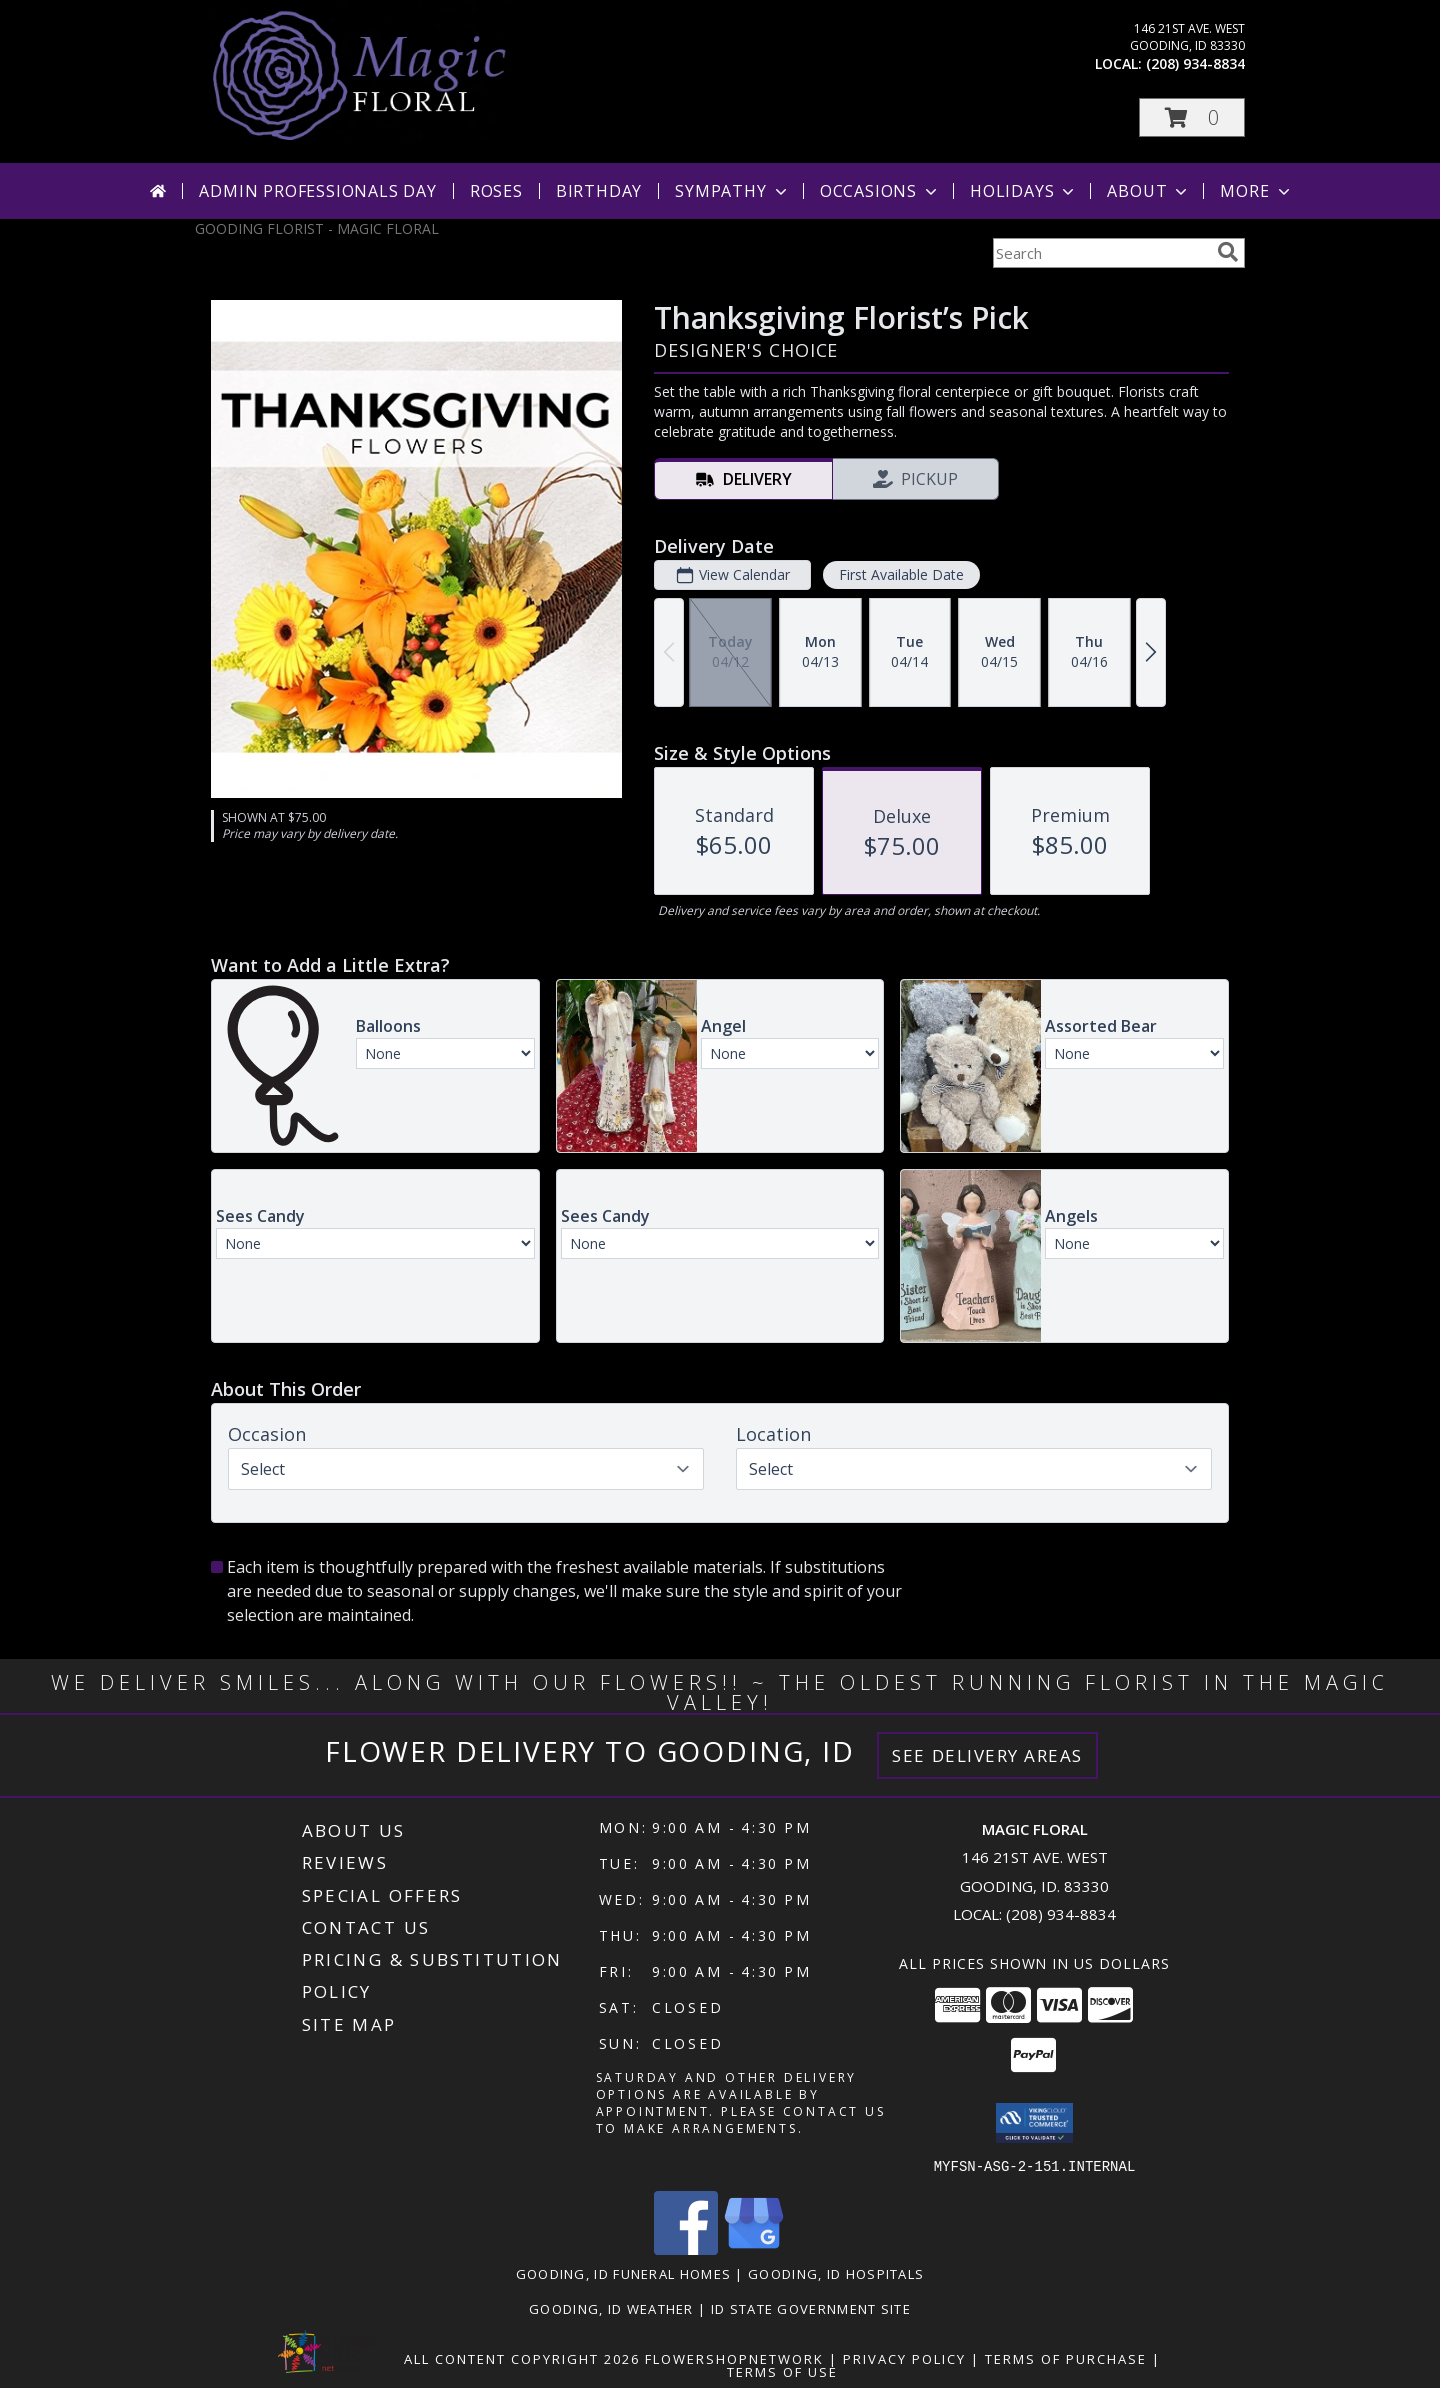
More (1256, 191)
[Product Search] (1101, 253)
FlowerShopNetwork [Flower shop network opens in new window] (734, 2358)
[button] (1192, 117)
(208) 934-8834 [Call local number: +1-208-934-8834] (1195, 63)
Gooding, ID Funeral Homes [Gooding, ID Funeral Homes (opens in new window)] (624, 2273)
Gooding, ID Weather (611, 2308)
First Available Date (901, 574)
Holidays (1024, 191)
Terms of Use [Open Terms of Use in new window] (782, 2371)
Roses (496, 191)
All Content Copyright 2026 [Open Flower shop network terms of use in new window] (522, 2358)
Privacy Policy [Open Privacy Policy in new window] (904, 2358)
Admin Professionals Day (317, 191)
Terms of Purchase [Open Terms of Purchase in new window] (1066, 2358)
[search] (1228, 252)
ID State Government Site (811, 2308)
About (1149, 191)
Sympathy (732, 191)
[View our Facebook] (686, 2248)
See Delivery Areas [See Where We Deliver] (987, 1755)
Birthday (599, 191)
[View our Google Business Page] (754, 2248)
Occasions (880, 191)
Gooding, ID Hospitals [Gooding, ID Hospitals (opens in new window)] (836, 2273)
